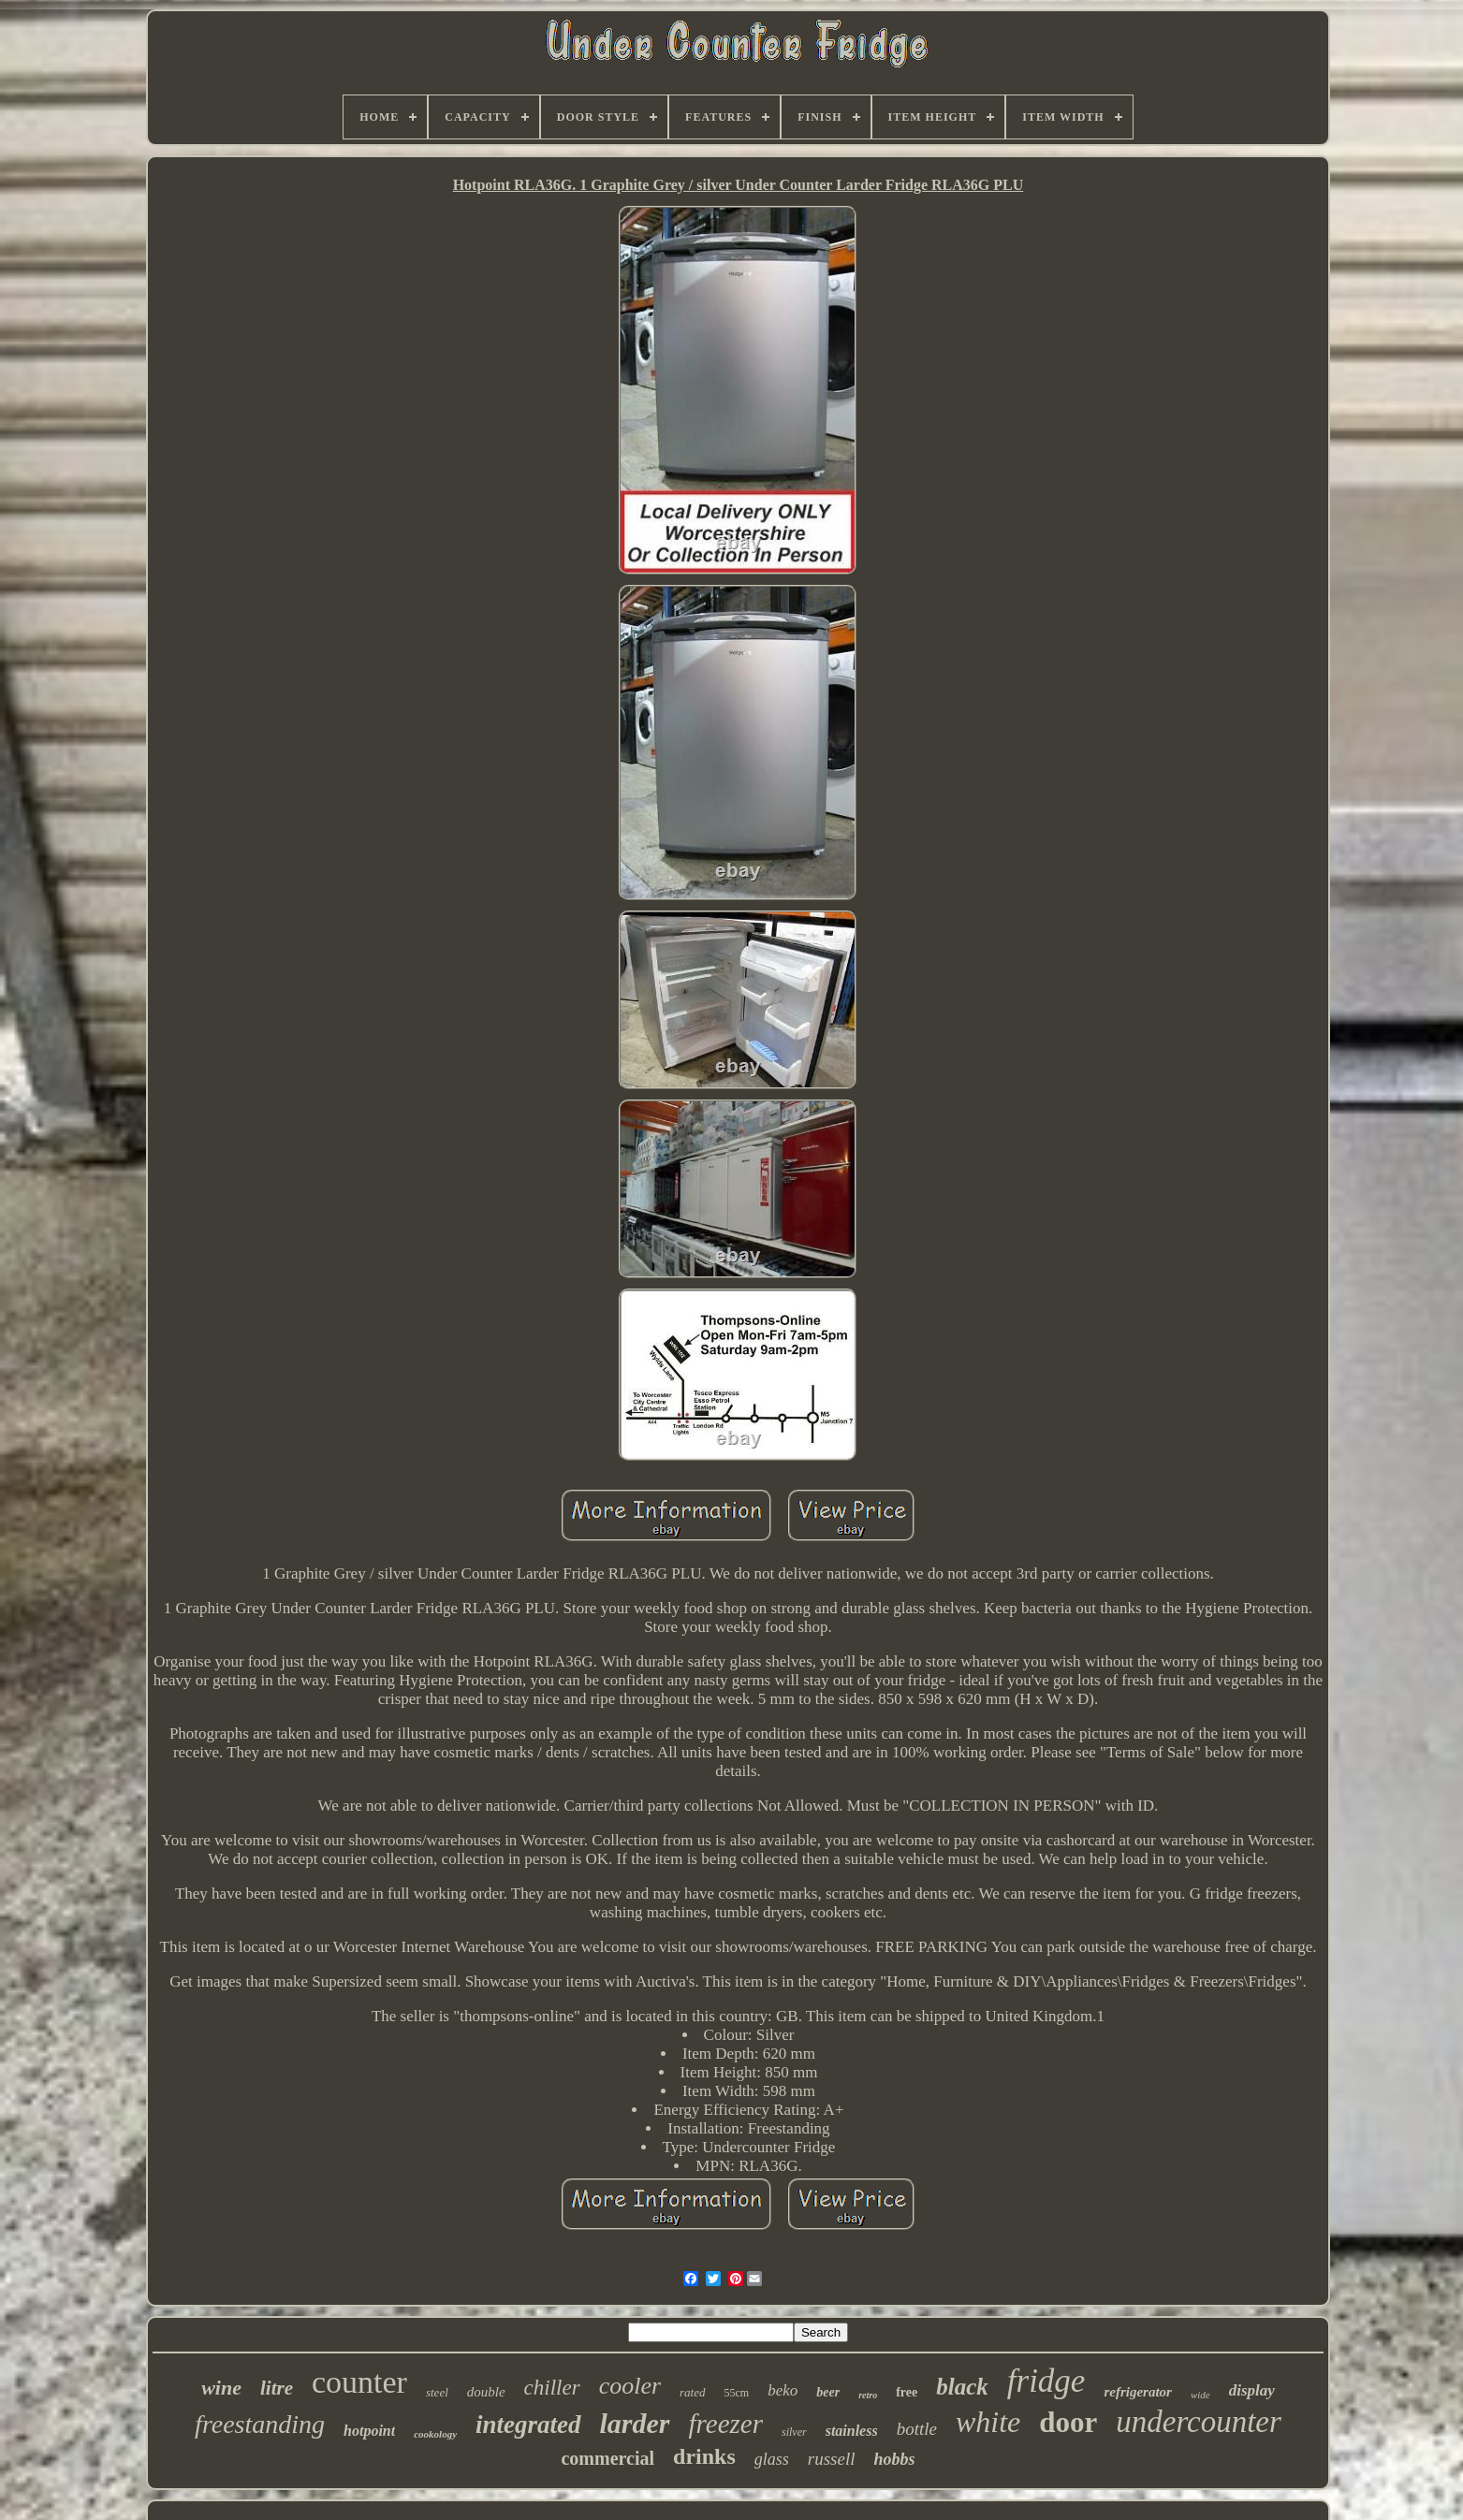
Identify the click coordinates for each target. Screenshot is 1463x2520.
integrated (528, 2425)
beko (782, 2390)
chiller (552, 2387)
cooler (630, 2385)
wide (1200, 2394)
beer (828, 2392)
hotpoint (369, 2431)
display (1252, 2390)
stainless (852, 2431)
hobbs (893, 2459)
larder (635, 2423)
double (486, 2391)
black (962, 2386)
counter (359, 2382)
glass (771, 2459)
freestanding (260, 2424)
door (1068, 2422)
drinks (704, 2456)
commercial (607, 2458)
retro (867, 2395)
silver (794, 2432)
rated (692, 2392)
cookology (435, 2434)
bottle (917, 2429)
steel (437, 2392)
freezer (726, 2424)
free (906, 2392)
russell (832, 2459)
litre (276, 2388)
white (988, 2422)
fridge (1046, 2381)
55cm (737, 2392)
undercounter (1198, 2422)
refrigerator (1138, 2391)
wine (221, 2387)
